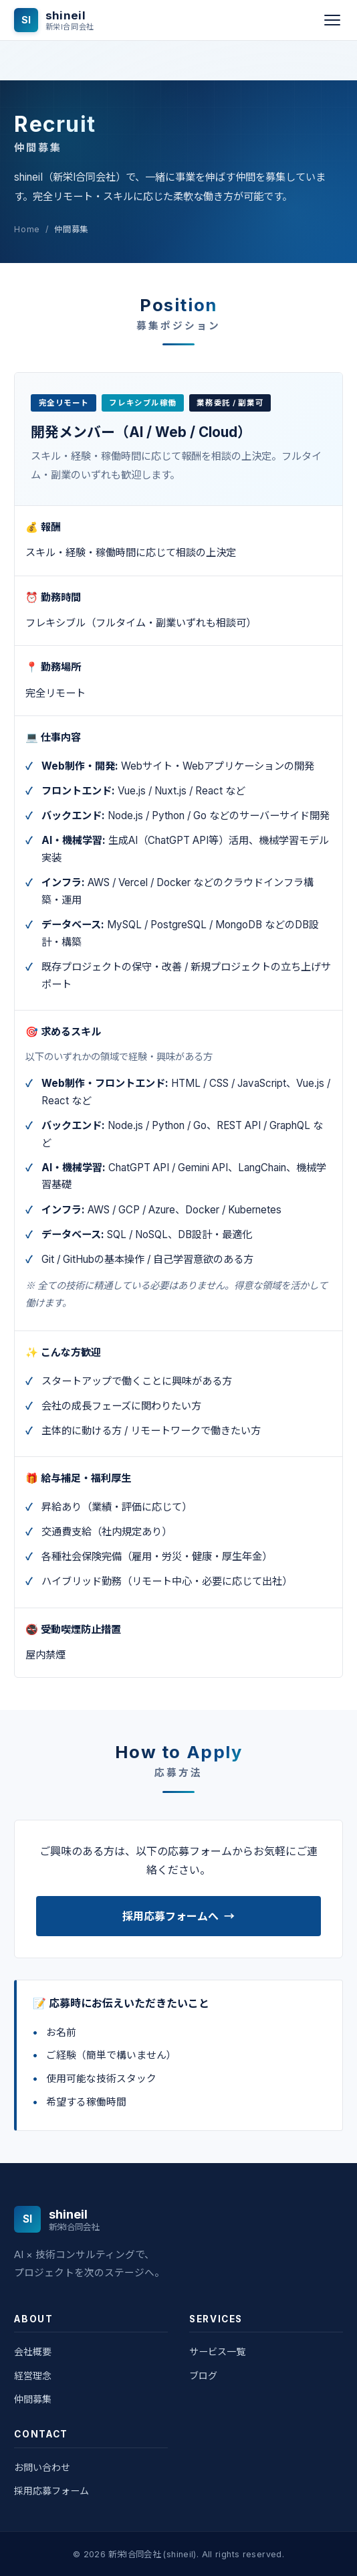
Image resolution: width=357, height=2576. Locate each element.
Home (27, 229)
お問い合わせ (42, 2467)
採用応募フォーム (51, 2490)
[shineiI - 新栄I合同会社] (54, 20)
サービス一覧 (217, 2351)
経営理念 (32, 2375)
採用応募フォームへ (178, 1916)
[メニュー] (332, 20)
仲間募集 (32, 2399)
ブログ (203, 2375)
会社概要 (32, 2351)
